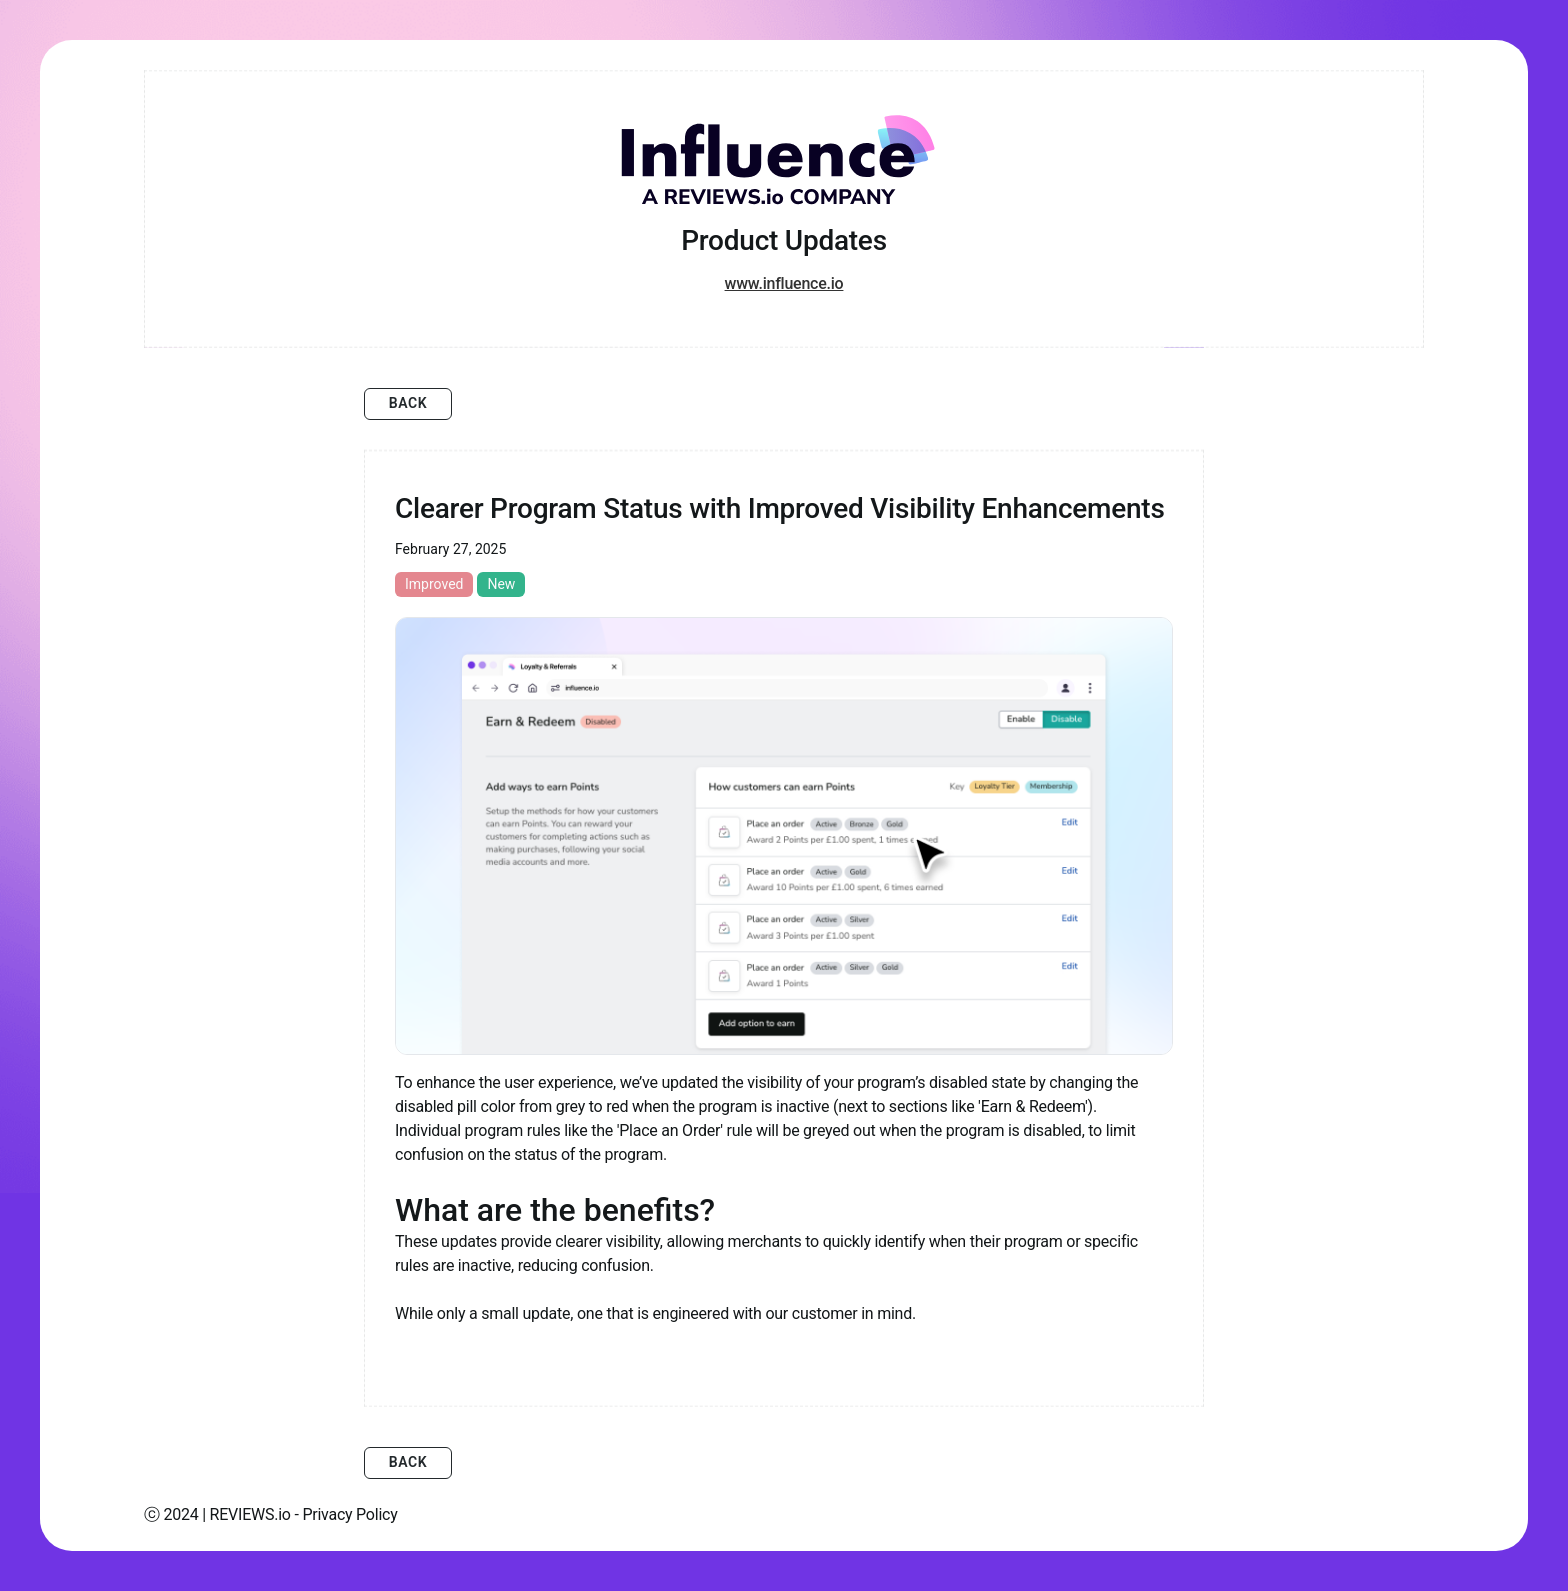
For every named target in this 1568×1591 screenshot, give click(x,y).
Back (408, 403)
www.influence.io (784, 283)
